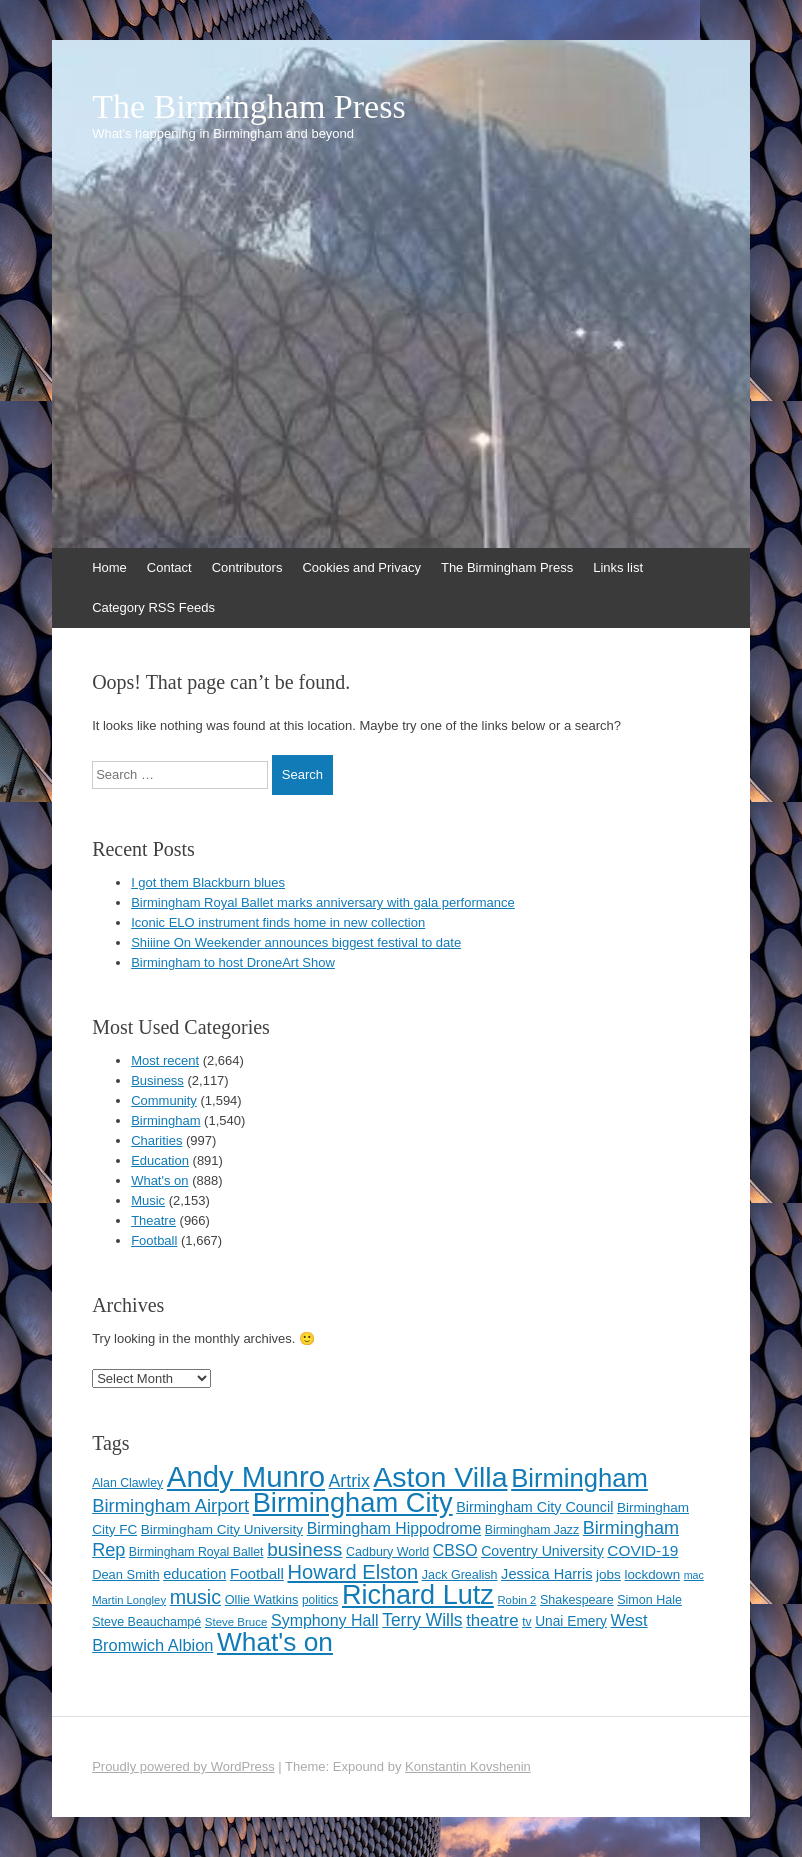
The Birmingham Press (249, 107)
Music (148, 1200)
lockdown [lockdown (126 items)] (653, 1574)
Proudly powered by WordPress (183, 1766)
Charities (156, 1140)
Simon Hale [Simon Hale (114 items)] (649, 1600)
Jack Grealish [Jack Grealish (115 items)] (460, 1575)
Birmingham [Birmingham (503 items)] (579, 1478)
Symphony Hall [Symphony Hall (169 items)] (325, 1620)
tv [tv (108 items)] (526, 1622)
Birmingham (165, 1120)
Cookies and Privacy (361, 567)
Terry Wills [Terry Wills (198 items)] (422, 1620)
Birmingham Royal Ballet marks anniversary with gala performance (323, 902)
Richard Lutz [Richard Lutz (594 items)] (418, 1594)
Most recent (165, 1060)
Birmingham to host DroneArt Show (233, 962)
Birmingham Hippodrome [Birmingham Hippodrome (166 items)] (394, 1528)
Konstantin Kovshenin (468, 1766)
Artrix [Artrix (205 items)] (349, 1481)
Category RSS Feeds (153, 607)
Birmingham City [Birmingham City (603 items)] (353, 1502)
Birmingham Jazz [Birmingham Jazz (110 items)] (532, 1530)
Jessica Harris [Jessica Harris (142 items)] (546, 1574)
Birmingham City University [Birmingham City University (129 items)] (222, 1529)
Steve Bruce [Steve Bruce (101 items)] (236, 1622)
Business (157, 1080)
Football (154, 1240)
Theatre (153, 1220)
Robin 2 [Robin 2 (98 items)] (516, 1600)
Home (109, 567)
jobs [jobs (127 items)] (608, 1574)
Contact (169, 567)
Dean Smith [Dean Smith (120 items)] (125, 1574)
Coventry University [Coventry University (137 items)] (542, 1551)
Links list (618, 567)
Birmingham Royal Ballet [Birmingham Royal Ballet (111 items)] (196, 1552)
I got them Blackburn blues (208, 882)
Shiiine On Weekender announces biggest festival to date (296, 942)
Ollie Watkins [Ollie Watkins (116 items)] (262, 1599)
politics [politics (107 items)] (320, 1600)
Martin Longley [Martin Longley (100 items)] (129, 1600)
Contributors (247, 567)
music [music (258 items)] (195, 1597)
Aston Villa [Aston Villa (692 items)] (440, 1477)
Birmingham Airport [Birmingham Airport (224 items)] (170, 1505)
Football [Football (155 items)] (257, 1573)
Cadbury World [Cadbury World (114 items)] (387, 1552)
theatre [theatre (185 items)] (492, 1620)
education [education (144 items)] (194, 1574)
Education (160, 1160)
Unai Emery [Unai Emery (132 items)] (571, 1621)
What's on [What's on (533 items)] (275, 1642)
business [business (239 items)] (304, 1549)
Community (164, 1100)
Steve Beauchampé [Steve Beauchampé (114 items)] (146, 1622)
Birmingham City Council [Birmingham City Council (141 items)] (534, 1507)
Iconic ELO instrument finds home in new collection (278, 922)
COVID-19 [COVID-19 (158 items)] (642, 1550)
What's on (159, 1180)
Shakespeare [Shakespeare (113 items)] (577, 1600)
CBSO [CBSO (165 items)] (455, 1550)
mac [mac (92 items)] (694, 1575)
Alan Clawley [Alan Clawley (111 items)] (127, 1483)
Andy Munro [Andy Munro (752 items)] (246, 1476)
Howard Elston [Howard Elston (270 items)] (352, 1572)
